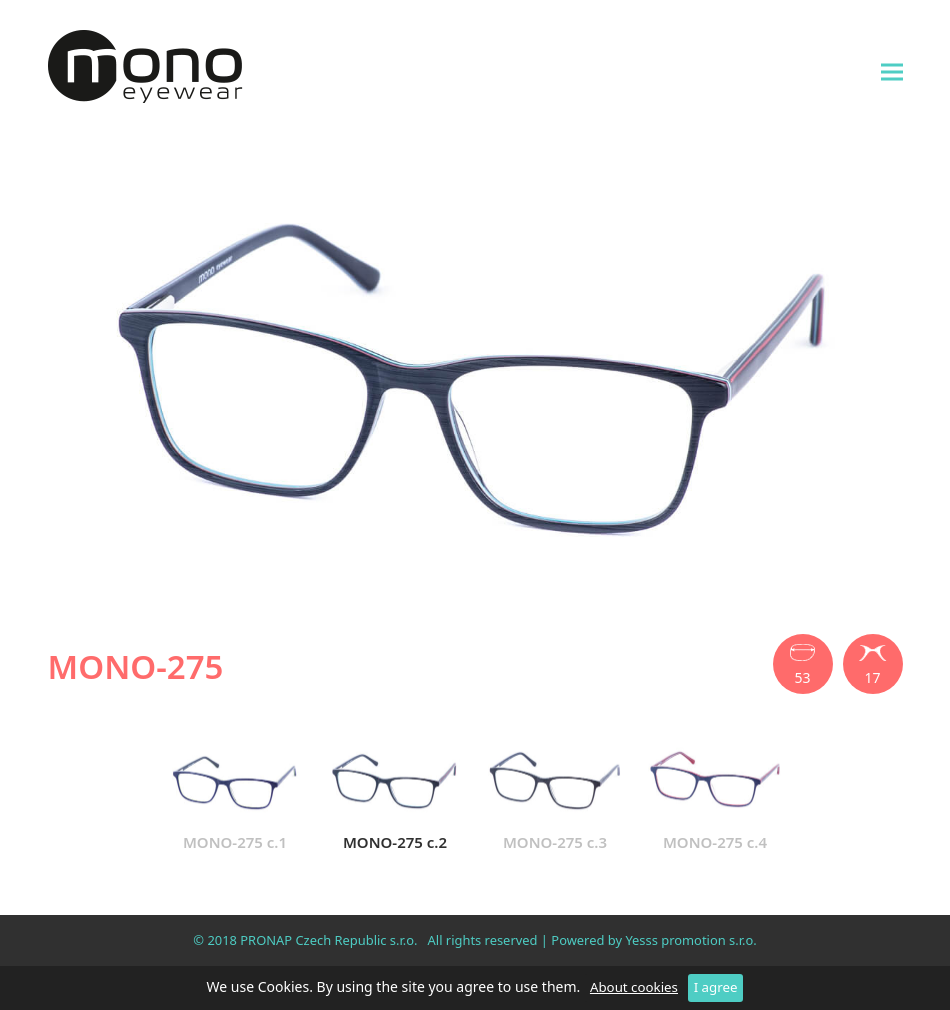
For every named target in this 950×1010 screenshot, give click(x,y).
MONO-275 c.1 (235, 796)
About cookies (634, 987)
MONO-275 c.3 (555, 796)
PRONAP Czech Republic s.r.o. (328, 940)
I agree (716, 987)
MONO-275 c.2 (395, 796)
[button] (892, 71)
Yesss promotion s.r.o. (690, 940)
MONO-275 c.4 (715, 796)
